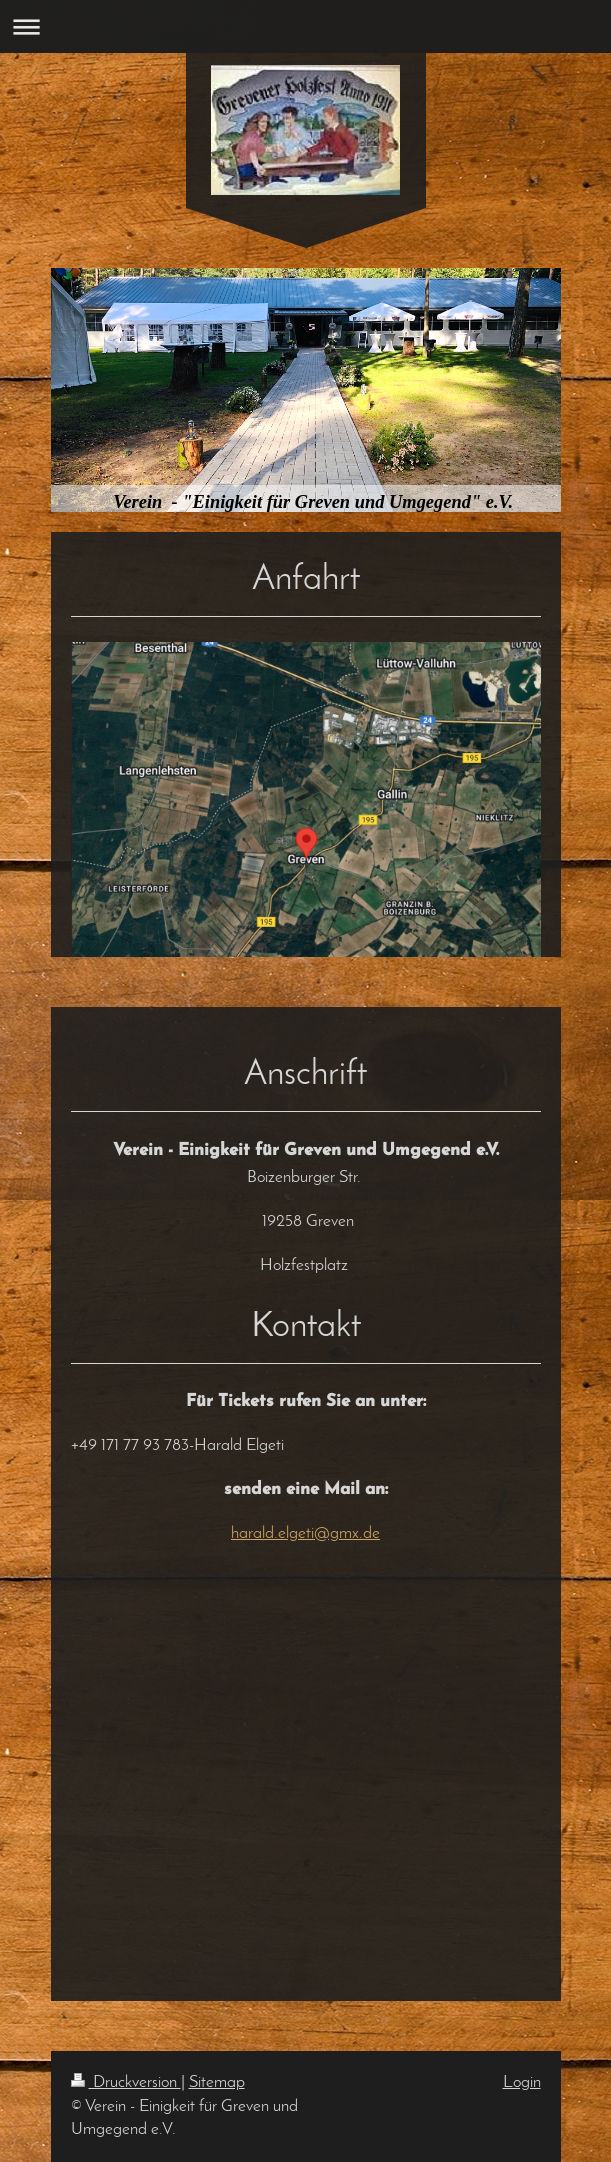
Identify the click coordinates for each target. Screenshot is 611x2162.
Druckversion (126, 2082)
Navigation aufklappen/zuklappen (305, 26)
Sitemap (217, 2082)
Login (522, 2082)
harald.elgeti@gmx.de (305, 1533)
